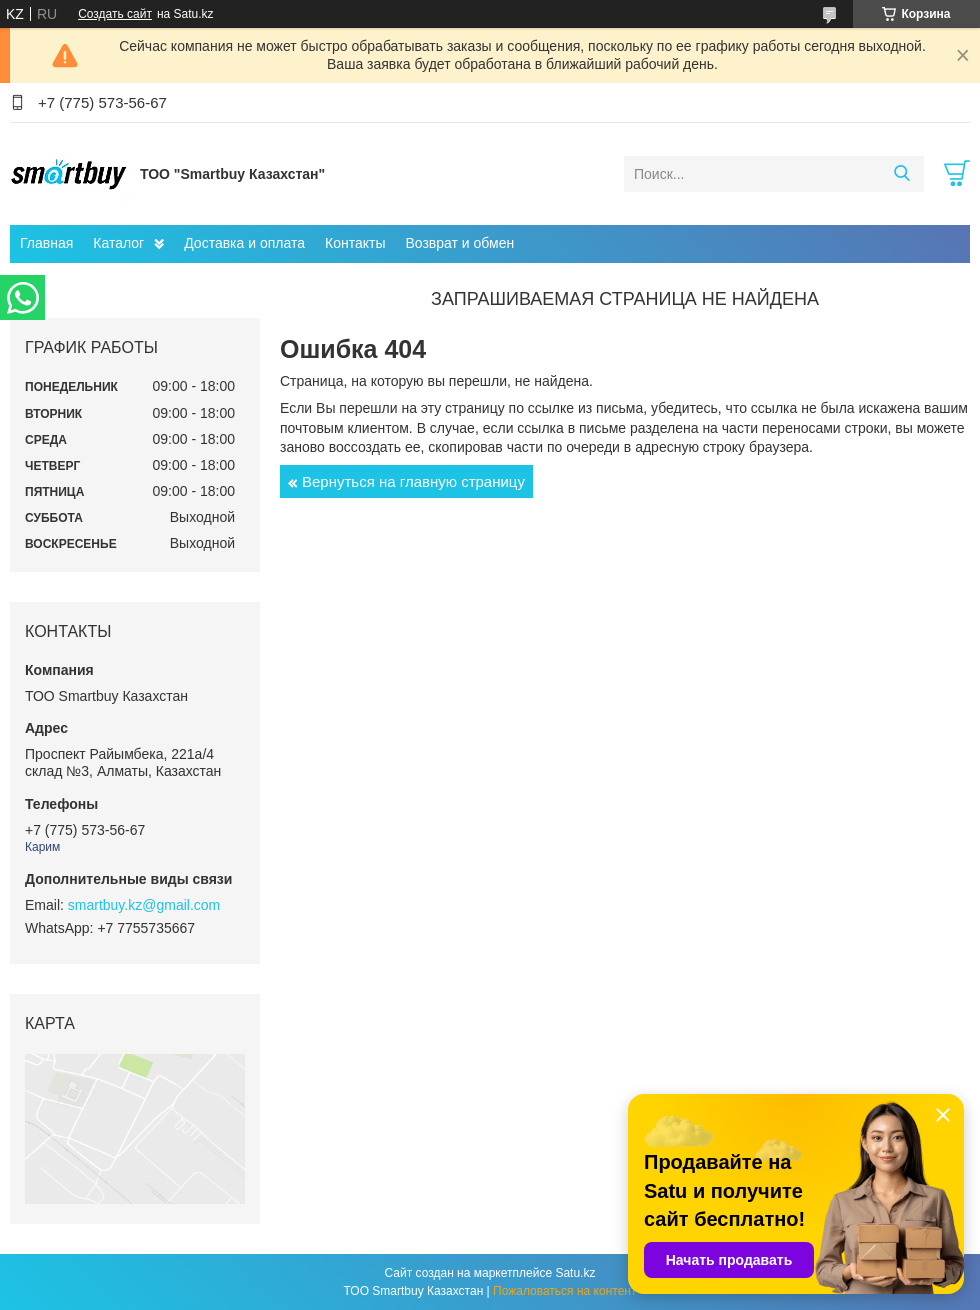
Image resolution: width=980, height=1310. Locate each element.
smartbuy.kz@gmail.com (144, 905)
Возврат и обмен (459, 243)
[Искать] (901, 174)
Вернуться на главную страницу (413, 481)
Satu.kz (575, 1273)
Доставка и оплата (244, 243)
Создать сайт (115, 14)
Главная (46, 243)
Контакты (355, 243)
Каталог (118, 243)
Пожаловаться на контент (564, 1291)
